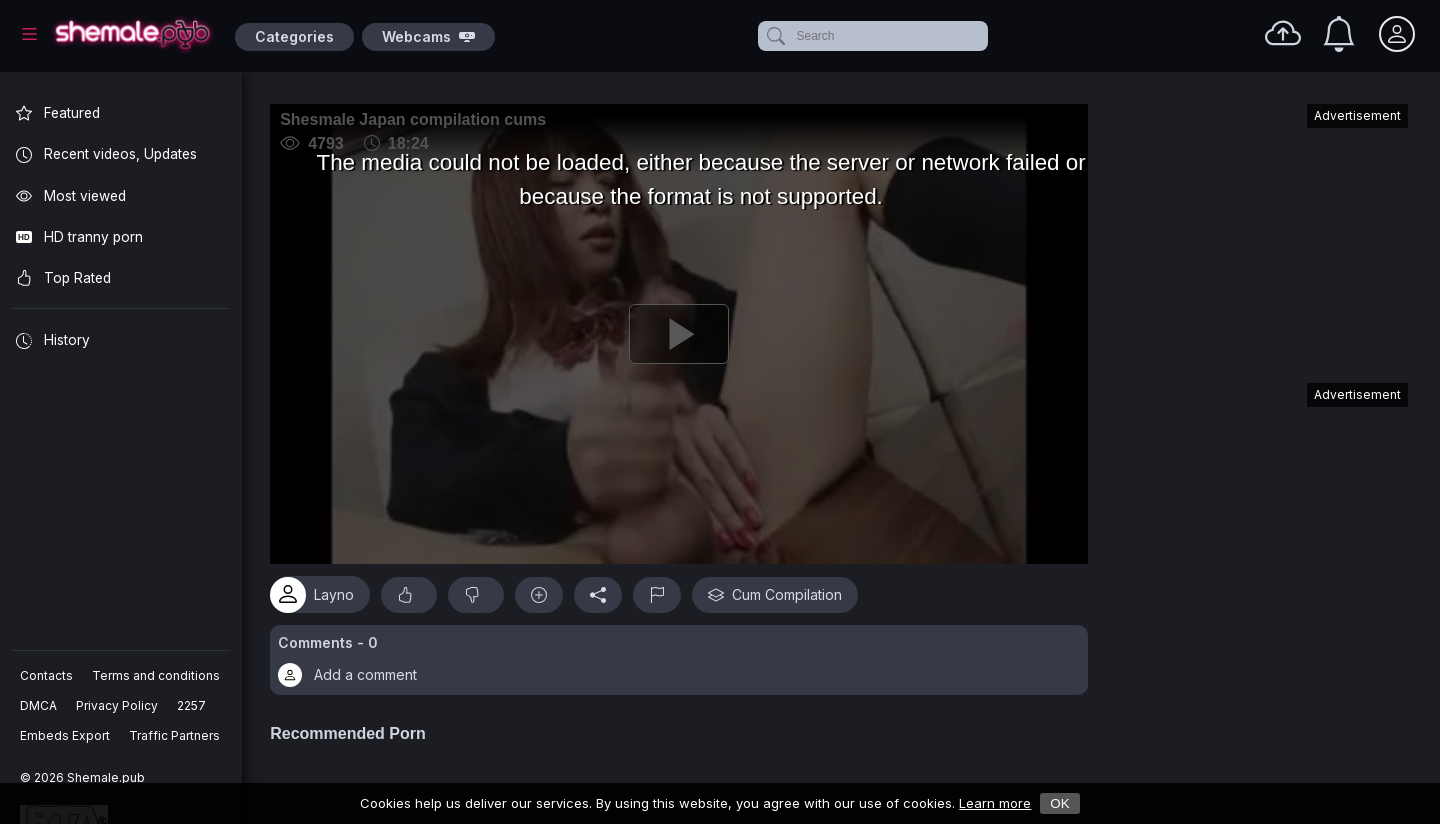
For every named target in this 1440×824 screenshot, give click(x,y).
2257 (191, 705)
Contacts (46, 675)
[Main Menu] (29, 34)
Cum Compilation (779, 592)
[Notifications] (1339, 34)
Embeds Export (65, 735)
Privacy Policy (117, 705)
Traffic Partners (174, 735)
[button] (681, 658)
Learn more (995, 803)
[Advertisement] (1258, 234)
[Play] (681, 333)
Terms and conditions (156, 675)
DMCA (38, 705)
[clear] (984, 36)
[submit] (774, 36)
